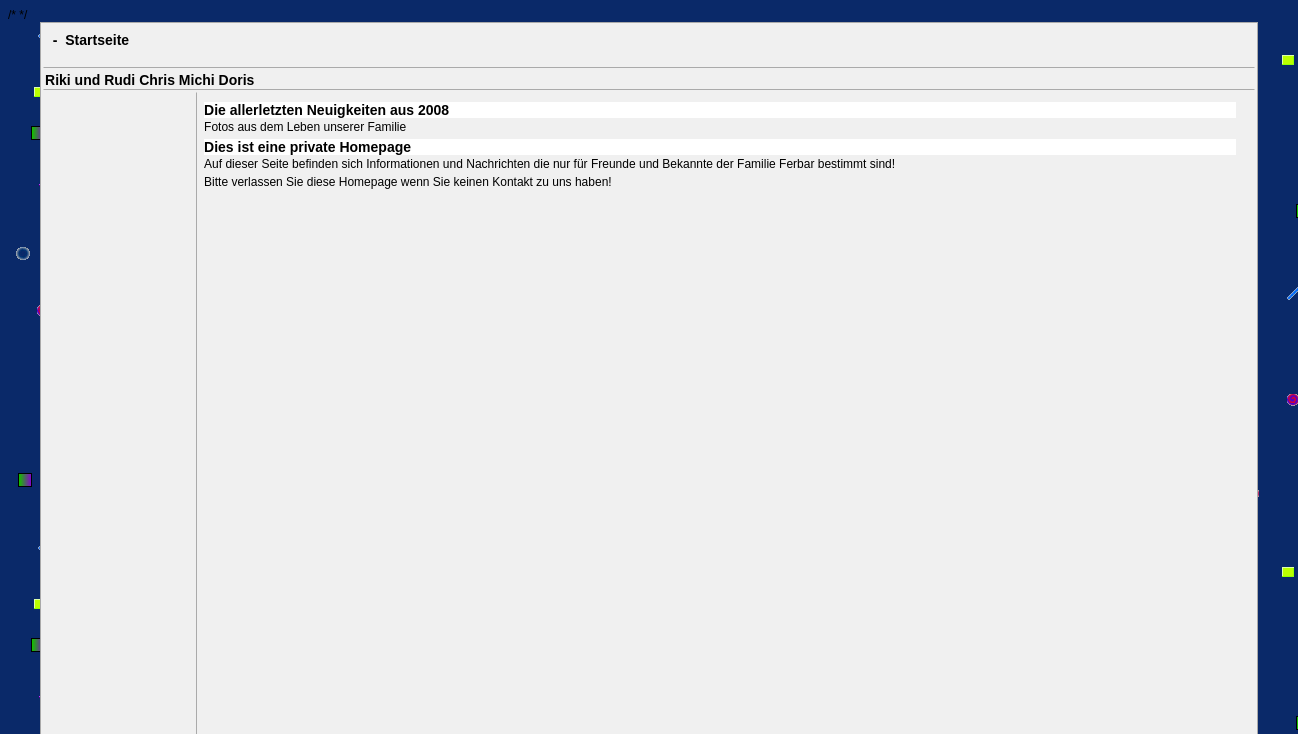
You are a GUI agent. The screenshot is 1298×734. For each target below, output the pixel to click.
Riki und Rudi (90, 80)
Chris (157, 80)
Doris (237, 80)
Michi (197, 80)
